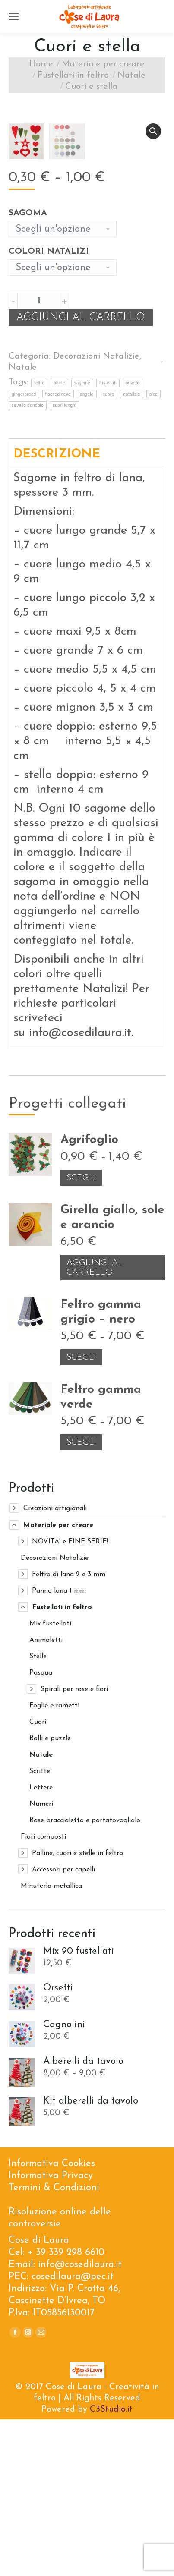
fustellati (108, 539)
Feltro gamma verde (100, 1553)
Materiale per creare (58, 1681)
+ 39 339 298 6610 (66, 2409)
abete (59, 539)
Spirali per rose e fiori (74, 1845)
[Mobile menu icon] (14, 16)
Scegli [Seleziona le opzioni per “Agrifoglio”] (81, 1334)
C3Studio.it (111, 2566)
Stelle (38, 1813)
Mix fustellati (50, 1780)
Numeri (41, 1960)
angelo (87, 550)
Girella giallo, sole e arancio (112, 1374)
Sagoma (28, 369)
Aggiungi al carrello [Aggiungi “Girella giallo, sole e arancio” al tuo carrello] (94, 1424)
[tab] (87, 609)
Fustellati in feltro (62, 1763)
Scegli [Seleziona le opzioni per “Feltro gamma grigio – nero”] (81, 1514)
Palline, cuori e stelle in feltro (77, 2009)
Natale (23, 524)
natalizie (131, 550)
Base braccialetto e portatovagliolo (84, 1977)
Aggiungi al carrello (80, 474)
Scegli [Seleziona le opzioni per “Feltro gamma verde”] (81, 1599)
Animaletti (46, 1796)
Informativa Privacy (51, 2332)
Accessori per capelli (63, 2026)
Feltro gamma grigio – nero (100, 1468)
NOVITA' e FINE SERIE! (70, 1698)
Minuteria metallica (51, 2042)
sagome (82, 539)
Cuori (37, 1878)
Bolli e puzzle (50, 1895)
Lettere (41, 1944)
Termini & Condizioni (54, 2344)
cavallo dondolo (28, 562)
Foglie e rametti (54, 1862)
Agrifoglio (89, 1297)
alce (153, 550)
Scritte (39, 1927)
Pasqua (40, 1829)
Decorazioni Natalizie (96, 513)
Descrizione (56, 611)
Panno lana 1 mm (59, 1747)
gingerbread (24, 550)
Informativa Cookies (52, 2320)
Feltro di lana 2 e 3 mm (68, 1731)
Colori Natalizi (49, 408)
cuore (108, 550)
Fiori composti (43, 1993)
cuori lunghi (64, 562)
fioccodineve (58, 550)
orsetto (133, 539)
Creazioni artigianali (55, 1665)
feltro (39, 539)
